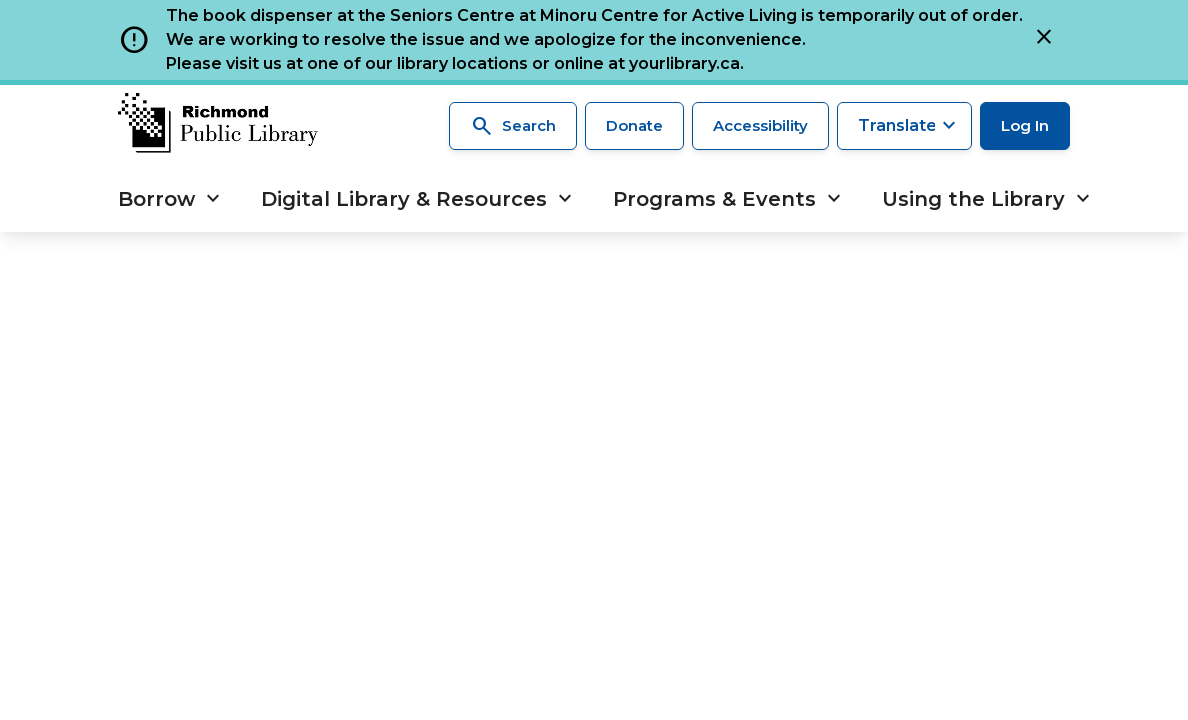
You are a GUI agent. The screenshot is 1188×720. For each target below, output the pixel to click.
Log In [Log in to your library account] (1025, 125)
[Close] (1044, 40)
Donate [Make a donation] (634, 125)
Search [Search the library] (513, 126)
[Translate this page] (904, 126)
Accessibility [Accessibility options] (760, 125)
